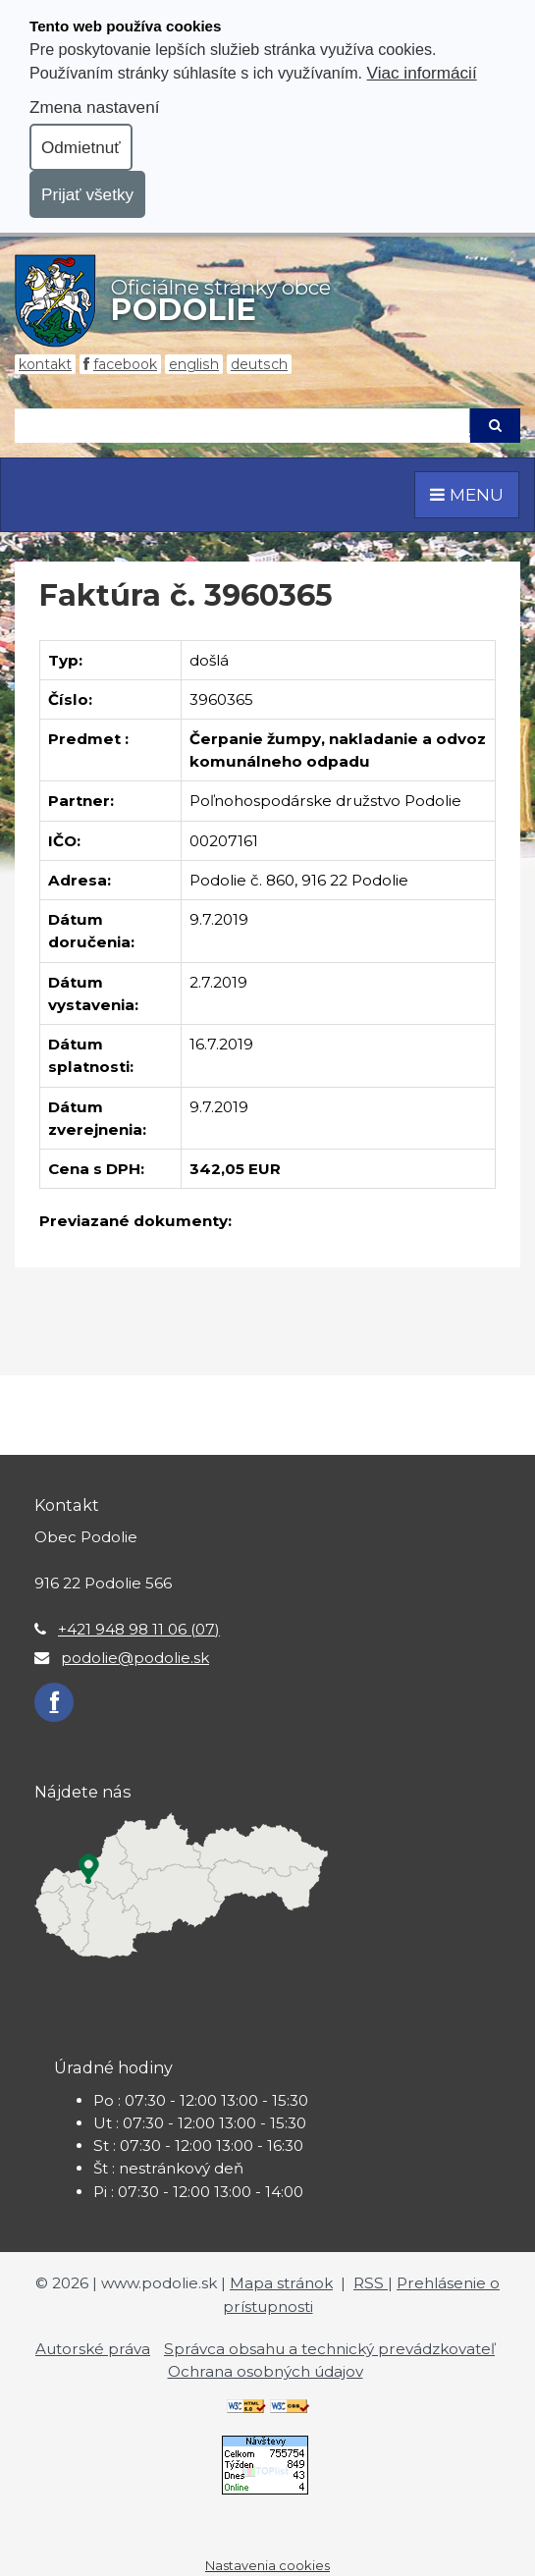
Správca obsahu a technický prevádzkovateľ (329, 2348)
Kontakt (45, 364)
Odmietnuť (81, 147)
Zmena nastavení (94, 107)
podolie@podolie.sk (135, 1657)
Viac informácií (422, 72)
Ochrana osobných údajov (265, 2371)
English (194, 364)
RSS (370, 2283)
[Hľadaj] (242, 425)
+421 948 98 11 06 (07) (139, 1629)
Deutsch (259, 364)
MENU (467, 494)
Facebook (125, 364)
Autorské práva (92, 2348)
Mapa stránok (281, 2283)
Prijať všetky (87, 194)
